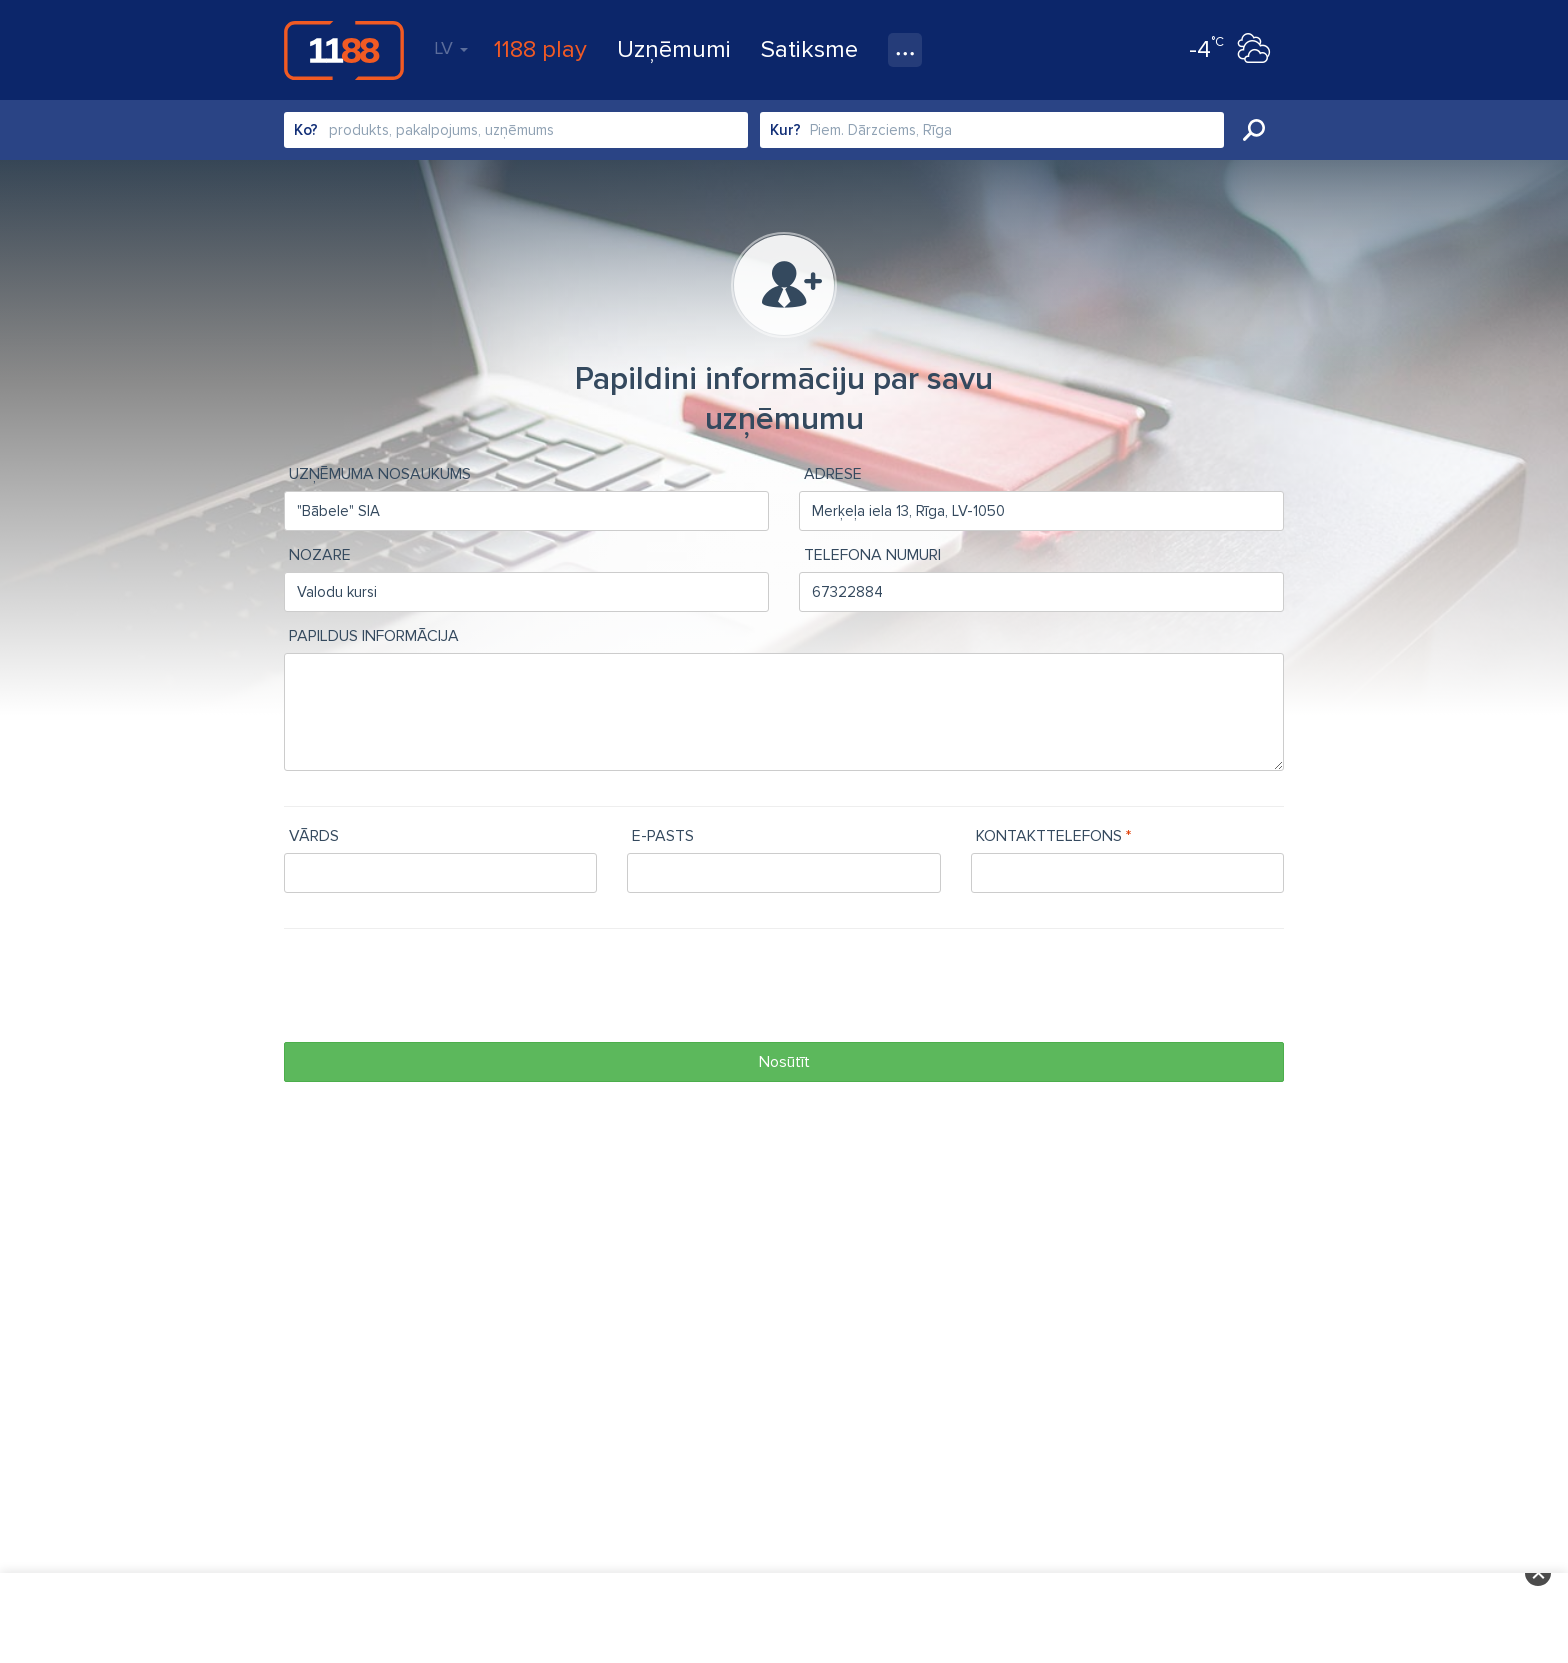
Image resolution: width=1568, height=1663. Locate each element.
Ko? (306, 130)
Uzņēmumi (674, 49)
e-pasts (663, 836)
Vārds (314, 836)
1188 (344, 50)
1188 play (540, 49)
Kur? (785, 130)
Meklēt (1254, 130)
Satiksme (809, 49)
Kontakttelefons (1049, 836)
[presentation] (436, 988)
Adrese (833, 474)
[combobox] (516, 130)
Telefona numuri (872, 555)
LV (451, 48)
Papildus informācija (374, 636)
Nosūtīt (784, 1062)
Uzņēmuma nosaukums (380, 474)
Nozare (320, 555)
